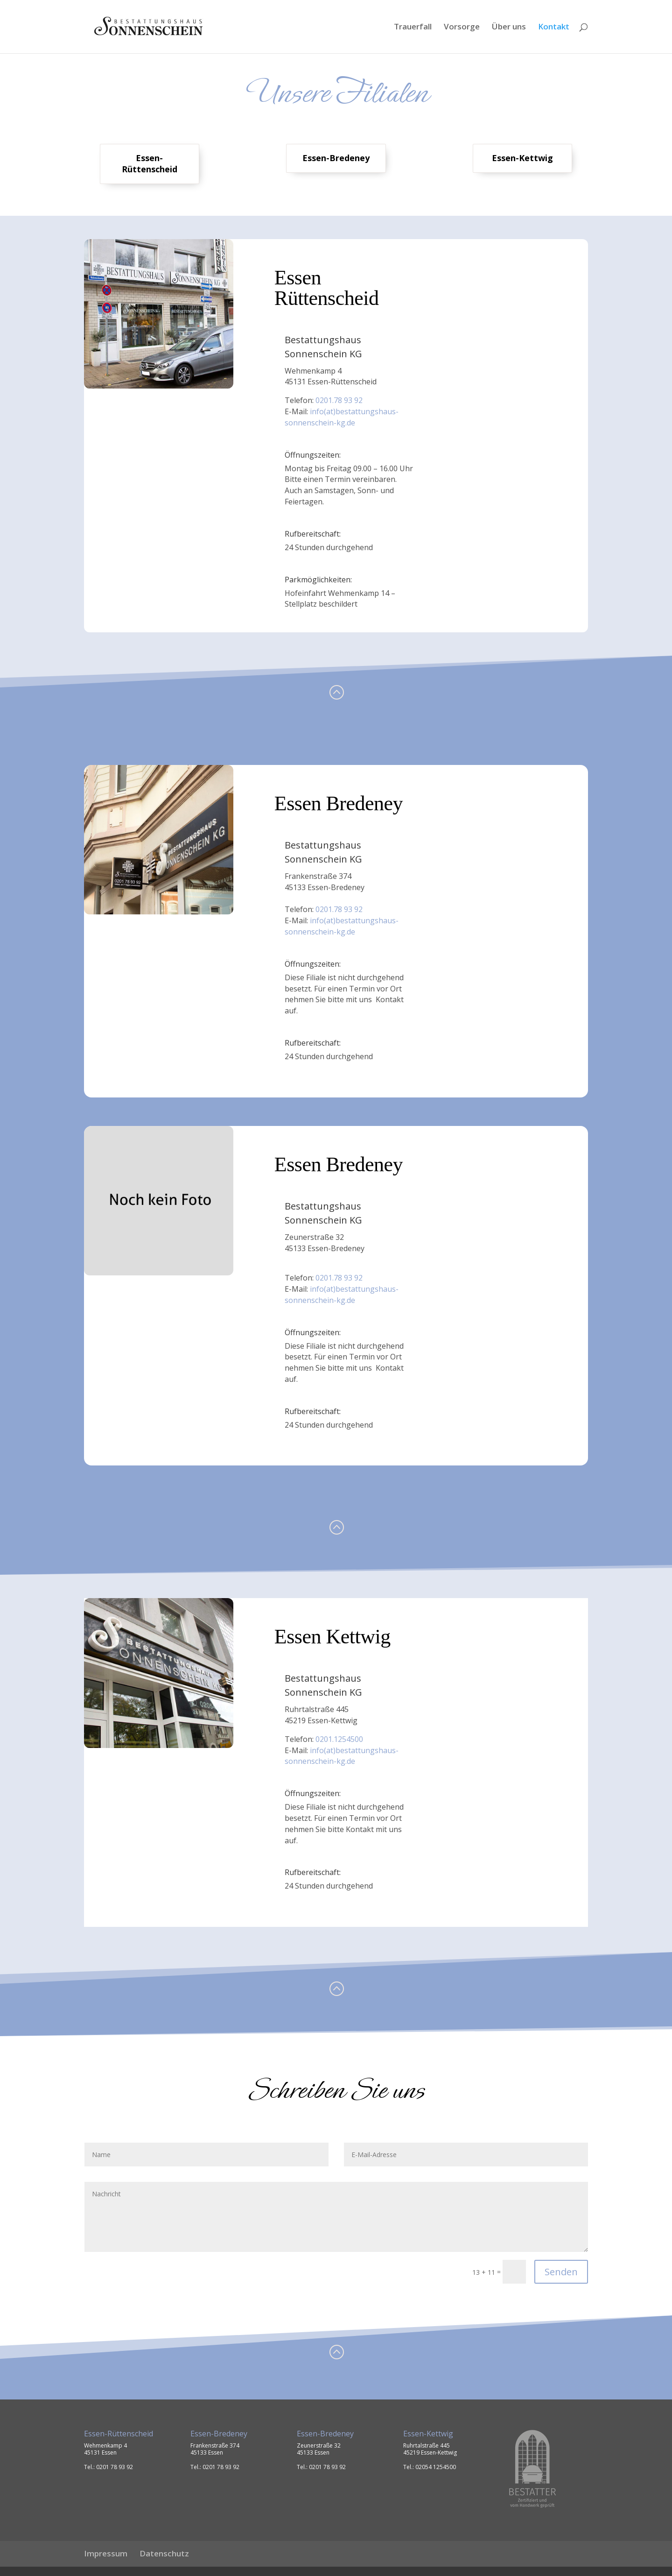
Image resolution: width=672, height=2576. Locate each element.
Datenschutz (164, 2553)
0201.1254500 (339, 1739)
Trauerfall (413, 27)
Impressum (105, 2553)
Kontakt (553, 27)
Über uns (509, 27)
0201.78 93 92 (339, 400)
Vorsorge (462, 27)
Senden (561, 2271)
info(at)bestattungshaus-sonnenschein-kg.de (342, 417)
